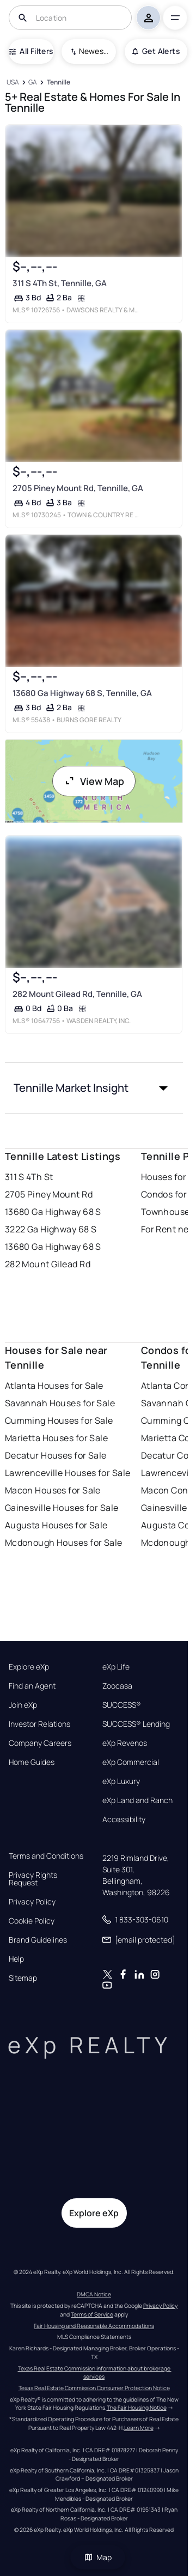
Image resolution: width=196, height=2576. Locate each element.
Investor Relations (39, 1724)
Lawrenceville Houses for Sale (68, 1473)
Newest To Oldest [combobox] (93, 51)
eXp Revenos (124, 1743)
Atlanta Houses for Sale (54, 1386)
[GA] (33, 82)
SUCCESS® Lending (136, 1724)
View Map (94, 781)
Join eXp (23, 1705)
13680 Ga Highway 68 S (53, 1212)
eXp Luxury (121, 1781)
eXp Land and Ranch (137, 1800)
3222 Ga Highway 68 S (51, 1229)
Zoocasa (117, 1686)
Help (16, 1959)
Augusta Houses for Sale (56, 1525)
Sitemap (23, 1978)
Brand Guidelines (38, 1940)
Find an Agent (32, 1686)
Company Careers (40, 1743)
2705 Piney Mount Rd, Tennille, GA (77, 488)
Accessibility (123, 1819)
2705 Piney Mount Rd (49, 1194)
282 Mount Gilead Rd (47, 1264)
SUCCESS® (121, 1705)
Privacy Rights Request (33, 1878)
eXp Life (116, 1667)
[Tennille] (58, 82)
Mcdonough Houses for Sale (63, 1543)
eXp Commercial (130, 1762)
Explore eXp (29, 1667)
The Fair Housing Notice (137, 2407)
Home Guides (31, 1762)
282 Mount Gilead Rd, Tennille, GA (77, 994)
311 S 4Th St (29, 1177)
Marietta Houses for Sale (56, 1438)
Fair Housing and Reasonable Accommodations (94, 2326)
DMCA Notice (94, 2294)
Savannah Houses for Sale (60, 1403)
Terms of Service (92, 2314)
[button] (94, 1088)
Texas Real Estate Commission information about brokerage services (94, 2373)
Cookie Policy (31, 1921)
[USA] (13, 82)
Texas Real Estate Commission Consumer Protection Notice (94, 2388)
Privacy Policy (32, 1902)
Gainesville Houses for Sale (62, 1508)
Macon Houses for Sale (53, 1490)
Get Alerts (156, 51)
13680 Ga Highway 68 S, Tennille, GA (81, 693)
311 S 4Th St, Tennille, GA (59, 283)
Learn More (139, 2428)
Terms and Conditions (46, 1856)
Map (98, 2557)
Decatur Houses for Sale (56, 1455)
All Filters (31, 51)
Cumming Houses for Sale (59, 1420)
